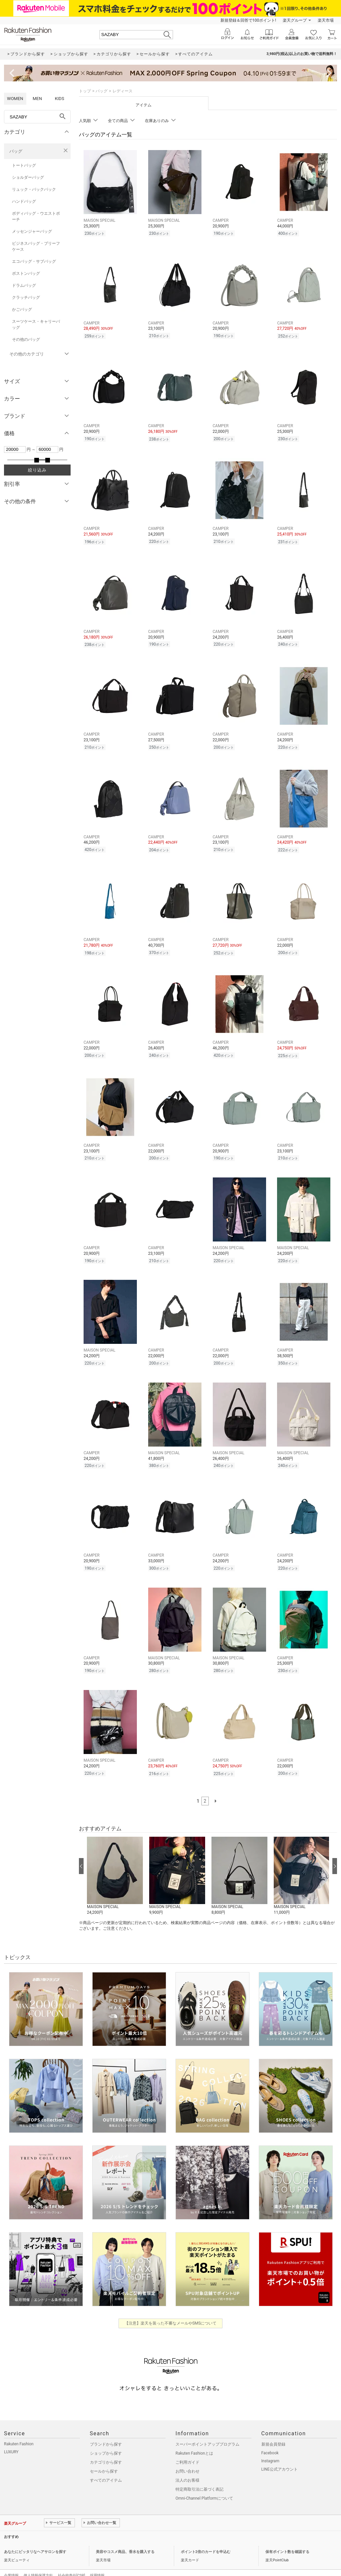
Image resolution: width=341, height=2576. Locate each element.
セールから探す (104, 2457)
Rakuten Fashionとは (194, 2439)
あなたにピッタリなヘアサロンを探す (35, 2538)
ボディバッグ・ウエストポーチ (36, 216)
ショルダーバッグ (28, 177)
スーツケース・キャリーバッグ (36, 324)
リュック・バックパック (34, 189)
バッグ (15, 151)
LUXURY (11, 2438)
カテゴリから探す (106, 2448)
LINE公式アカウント (279, 2455)
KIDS (59, 98)
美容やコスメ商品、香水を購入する (125, 2538)
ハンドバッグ (24, 201)
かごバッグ (22, 309)
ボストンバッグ (26, 273)
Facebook (270, 2439)
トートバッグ (24, 165)
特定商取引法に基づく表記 (199, 2475)
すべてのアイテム (106, 2466)
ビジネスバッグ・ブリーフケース (36, 246)
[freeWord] (37, 116)
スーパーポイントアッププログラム (207, 2430)
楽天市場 (326, 20)
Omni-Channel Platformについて (204, 2484)
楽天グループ (295, 20)
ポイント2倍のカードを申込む (205, 2538)
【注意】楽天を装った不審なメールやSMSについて (171, 2309)
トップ (85, 91)
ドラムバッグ (24, 285)
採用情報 (97, 2561)
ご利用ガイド (187, 2448)
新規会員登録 (273, 2430)
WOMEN (15, 98)
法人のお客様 (187, 2466)
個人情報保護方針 (38, 2561)
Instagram (270, 2447)
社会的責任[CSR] (71, 2561)
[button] (115, 1862)
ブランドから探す (106, 2430)
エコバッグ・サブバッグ (34, 261)
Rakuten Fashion (19, 2430)
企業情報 (11, 2561)
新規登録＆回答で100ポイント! (248, 20)
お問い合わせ (187, 2457)
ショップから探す (106, 2439)
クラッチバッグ (26, 297)
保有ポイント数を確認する (287, 2538)
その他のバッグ (26, 339)
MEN (37, 98)
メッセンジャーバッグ (32, 231)
